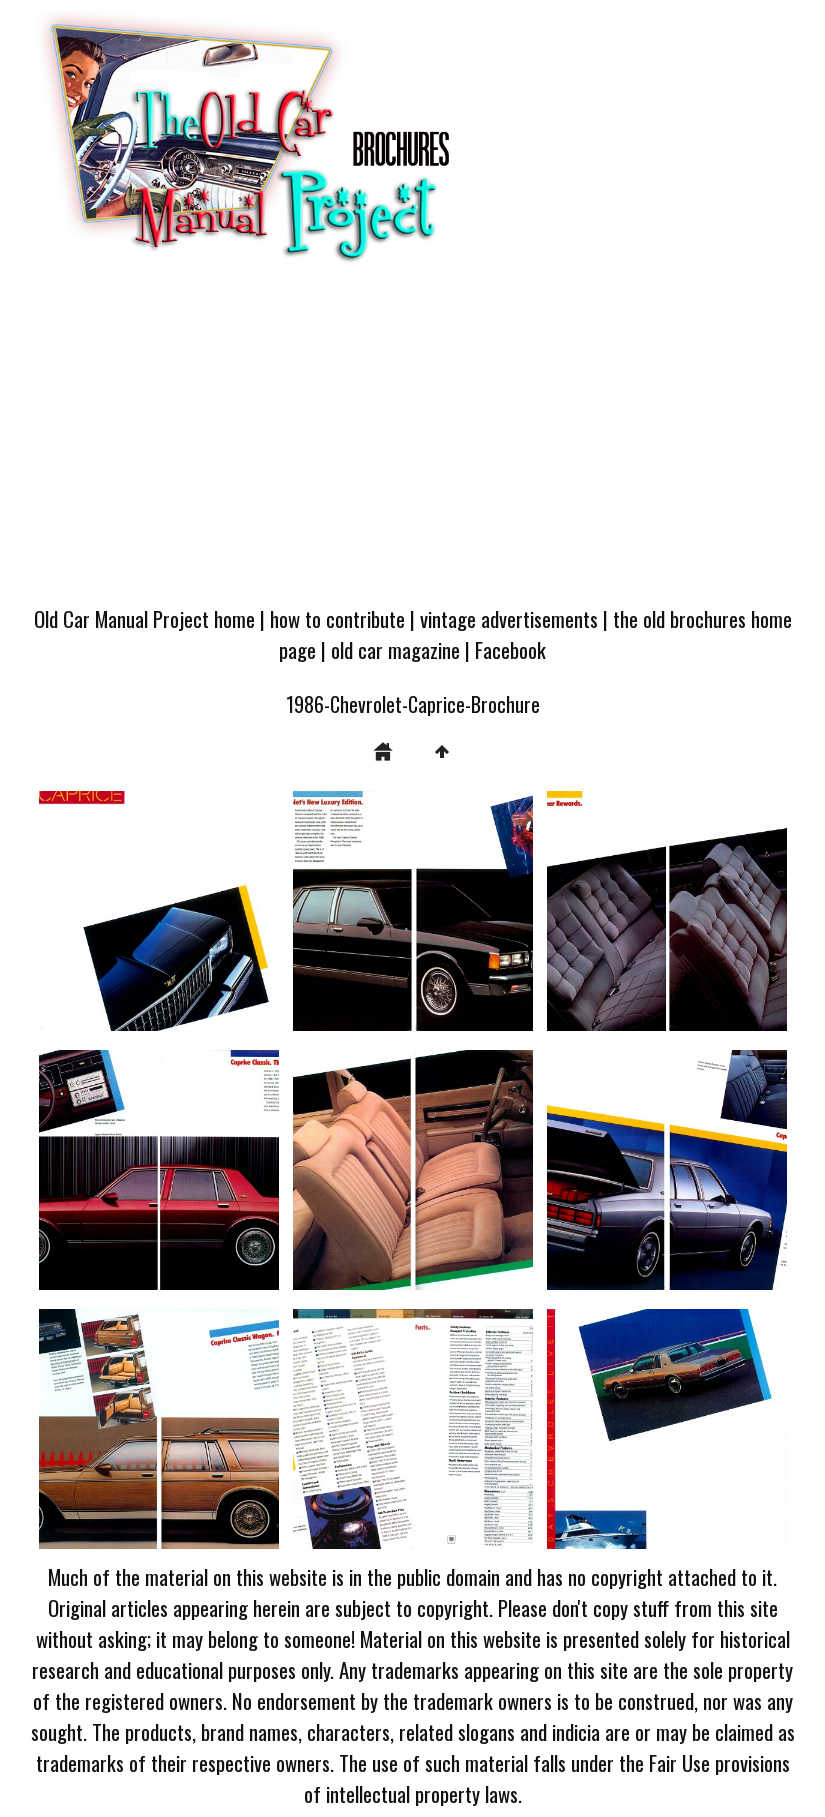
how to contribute (337, 618)
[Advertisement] (412, 442)
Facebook (510, 649)
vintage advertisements (509, 618)
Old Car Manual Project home (144, 618)
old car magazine (395, 649)
